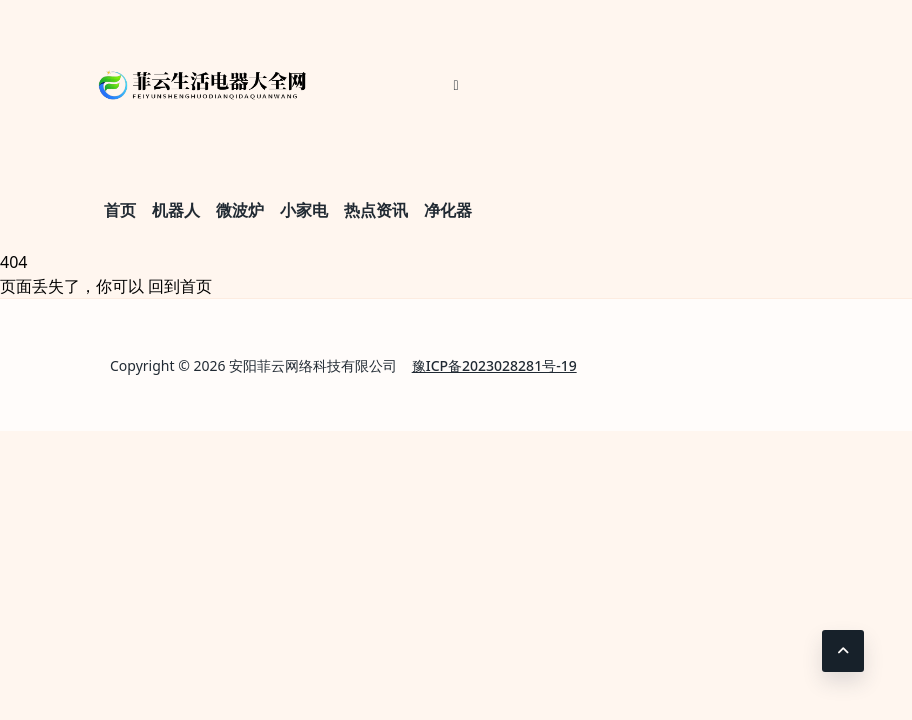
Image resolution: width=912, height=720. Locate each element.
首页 (120, 210)
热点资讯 (376, 210)
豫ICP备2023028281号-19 (494, 365)
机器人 (176, 210)
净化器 (448, 210)
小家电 (304, 210)
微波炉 (240, 210)
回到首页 (180, 286)
